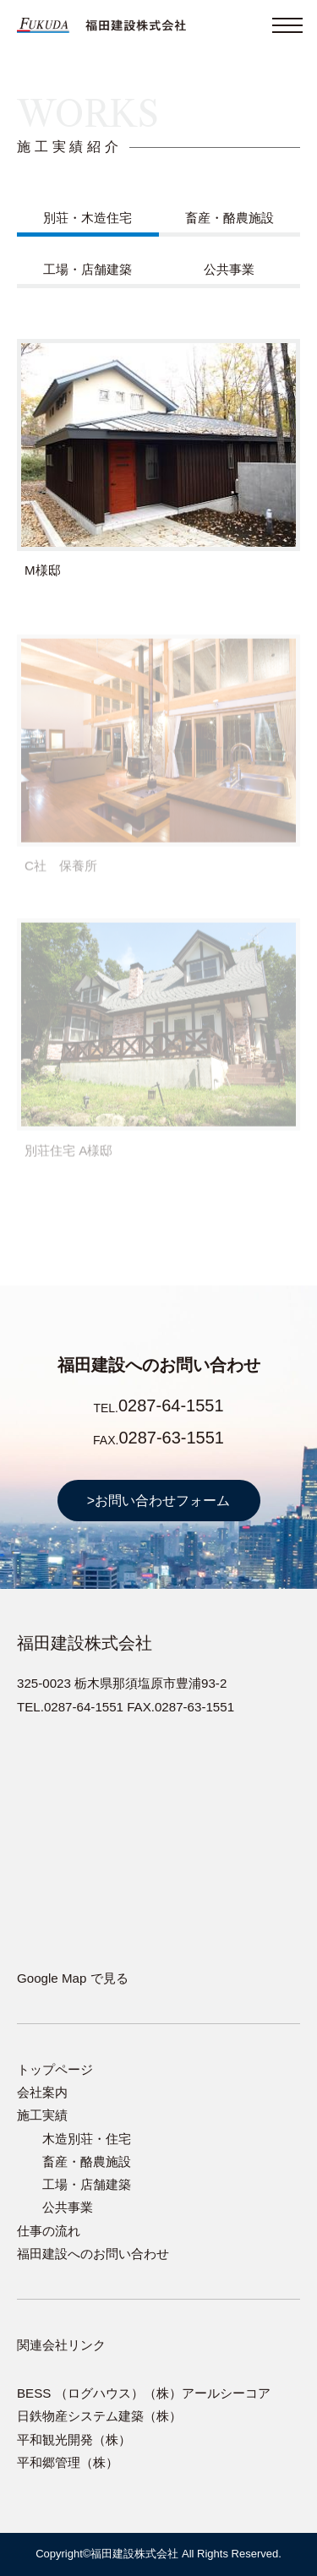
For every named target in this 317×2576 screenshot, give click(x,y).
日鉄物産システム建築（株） (99, 2416)
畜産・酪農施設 (229, 217)
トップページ (55, 2069)
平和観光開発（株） (74, 2439)
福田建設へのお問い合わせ (93, 2253)
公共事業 (229, 269)
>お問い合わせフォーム (158, 1500)
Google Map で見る (72, 1978)
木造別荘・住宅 (86, 2138)
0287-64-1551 (171, 1405)
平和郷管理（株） (67, 2462)
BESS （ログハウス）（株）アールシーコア (144, 2393)
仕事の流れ (48, 2231)
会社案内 (42, 2092)
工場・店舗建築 (87, 269)
